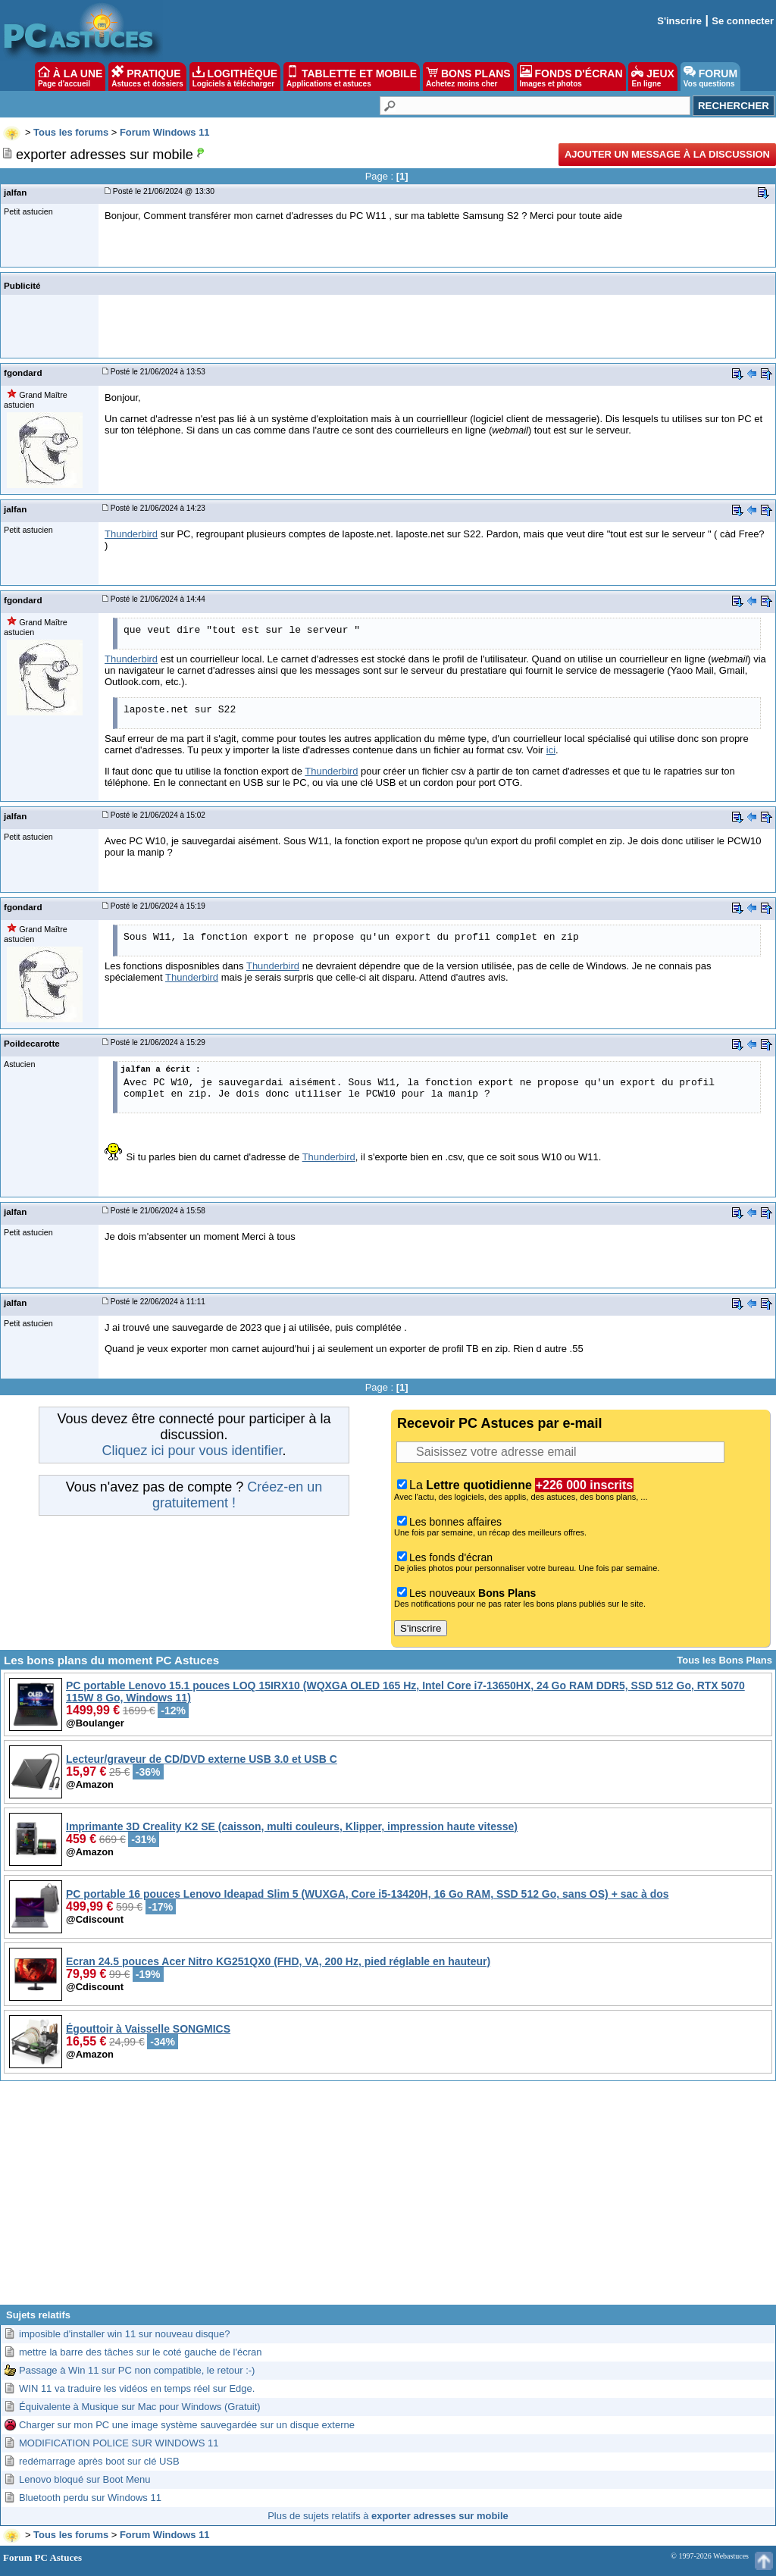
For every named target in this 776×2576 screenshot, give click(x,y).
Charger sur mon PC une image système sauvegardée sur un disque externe (187, 2424)
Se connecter (743, 21)
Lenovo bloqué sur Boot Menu (84, 2479)
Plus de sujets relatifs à (388, 2515)
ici (550, 750)
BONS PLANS (468, 76)
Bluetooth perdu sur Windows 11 (90, 2497)
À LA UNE (70, 76)
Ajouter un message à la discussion (667, 154)
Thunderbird (131, 534)
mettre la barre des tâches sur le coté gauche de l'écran (140, 2352)
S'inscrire (679, 21)
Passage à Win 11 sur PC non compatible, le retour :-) (137, 2370)
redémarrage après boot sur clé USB (99, 2461)
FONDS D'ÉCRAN (571, 76)
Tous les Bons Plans (724, 1660)
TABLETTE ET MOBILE (351, 76)
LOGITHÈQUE (234, 76)
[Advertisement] (388, 2198)
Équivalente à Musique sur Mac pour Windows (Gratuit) (140, 2406)
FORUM (710, 76)
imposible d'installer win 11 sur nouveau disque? (124, 2334)
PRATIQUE (147, 76)
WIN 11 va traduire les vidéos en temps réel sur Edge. (137, 2388)
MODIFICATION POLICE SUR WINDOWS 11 (118, 2443)
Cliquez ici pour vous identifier (192, 1450)
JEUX (652, 76)
